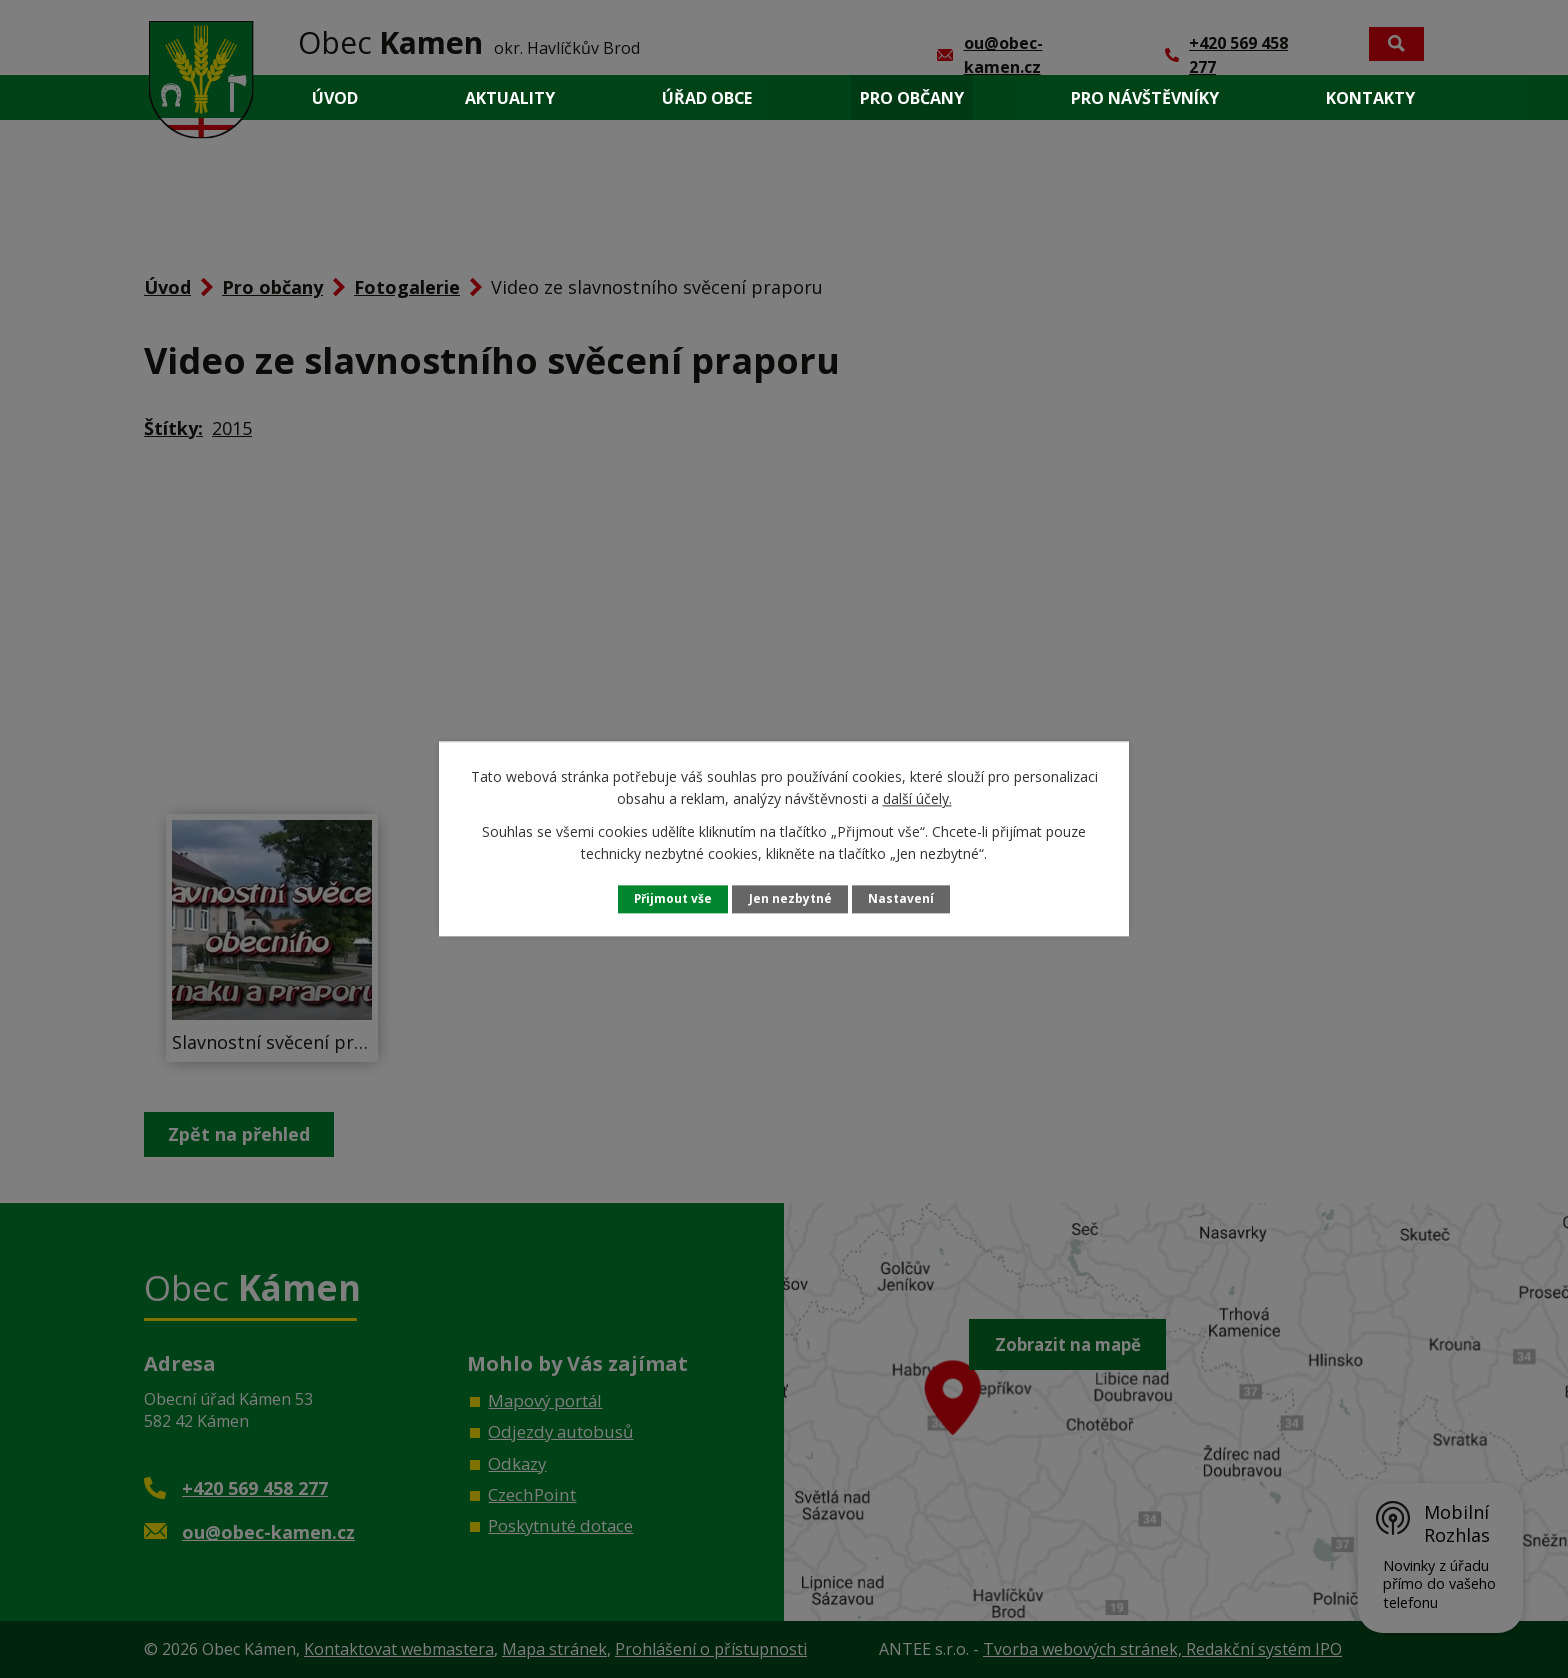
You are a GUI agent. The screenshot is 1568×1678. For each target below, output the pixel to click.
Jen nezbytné (791, 898)
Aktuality (510, 98)
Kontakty (1370, 98)
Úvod (335, 98)
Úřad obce (707, 98)
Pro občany (912, 98)
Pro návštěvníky (1145, 98)
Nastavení (902, 898)
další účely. (917, 798)
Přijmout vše (672, 898)
